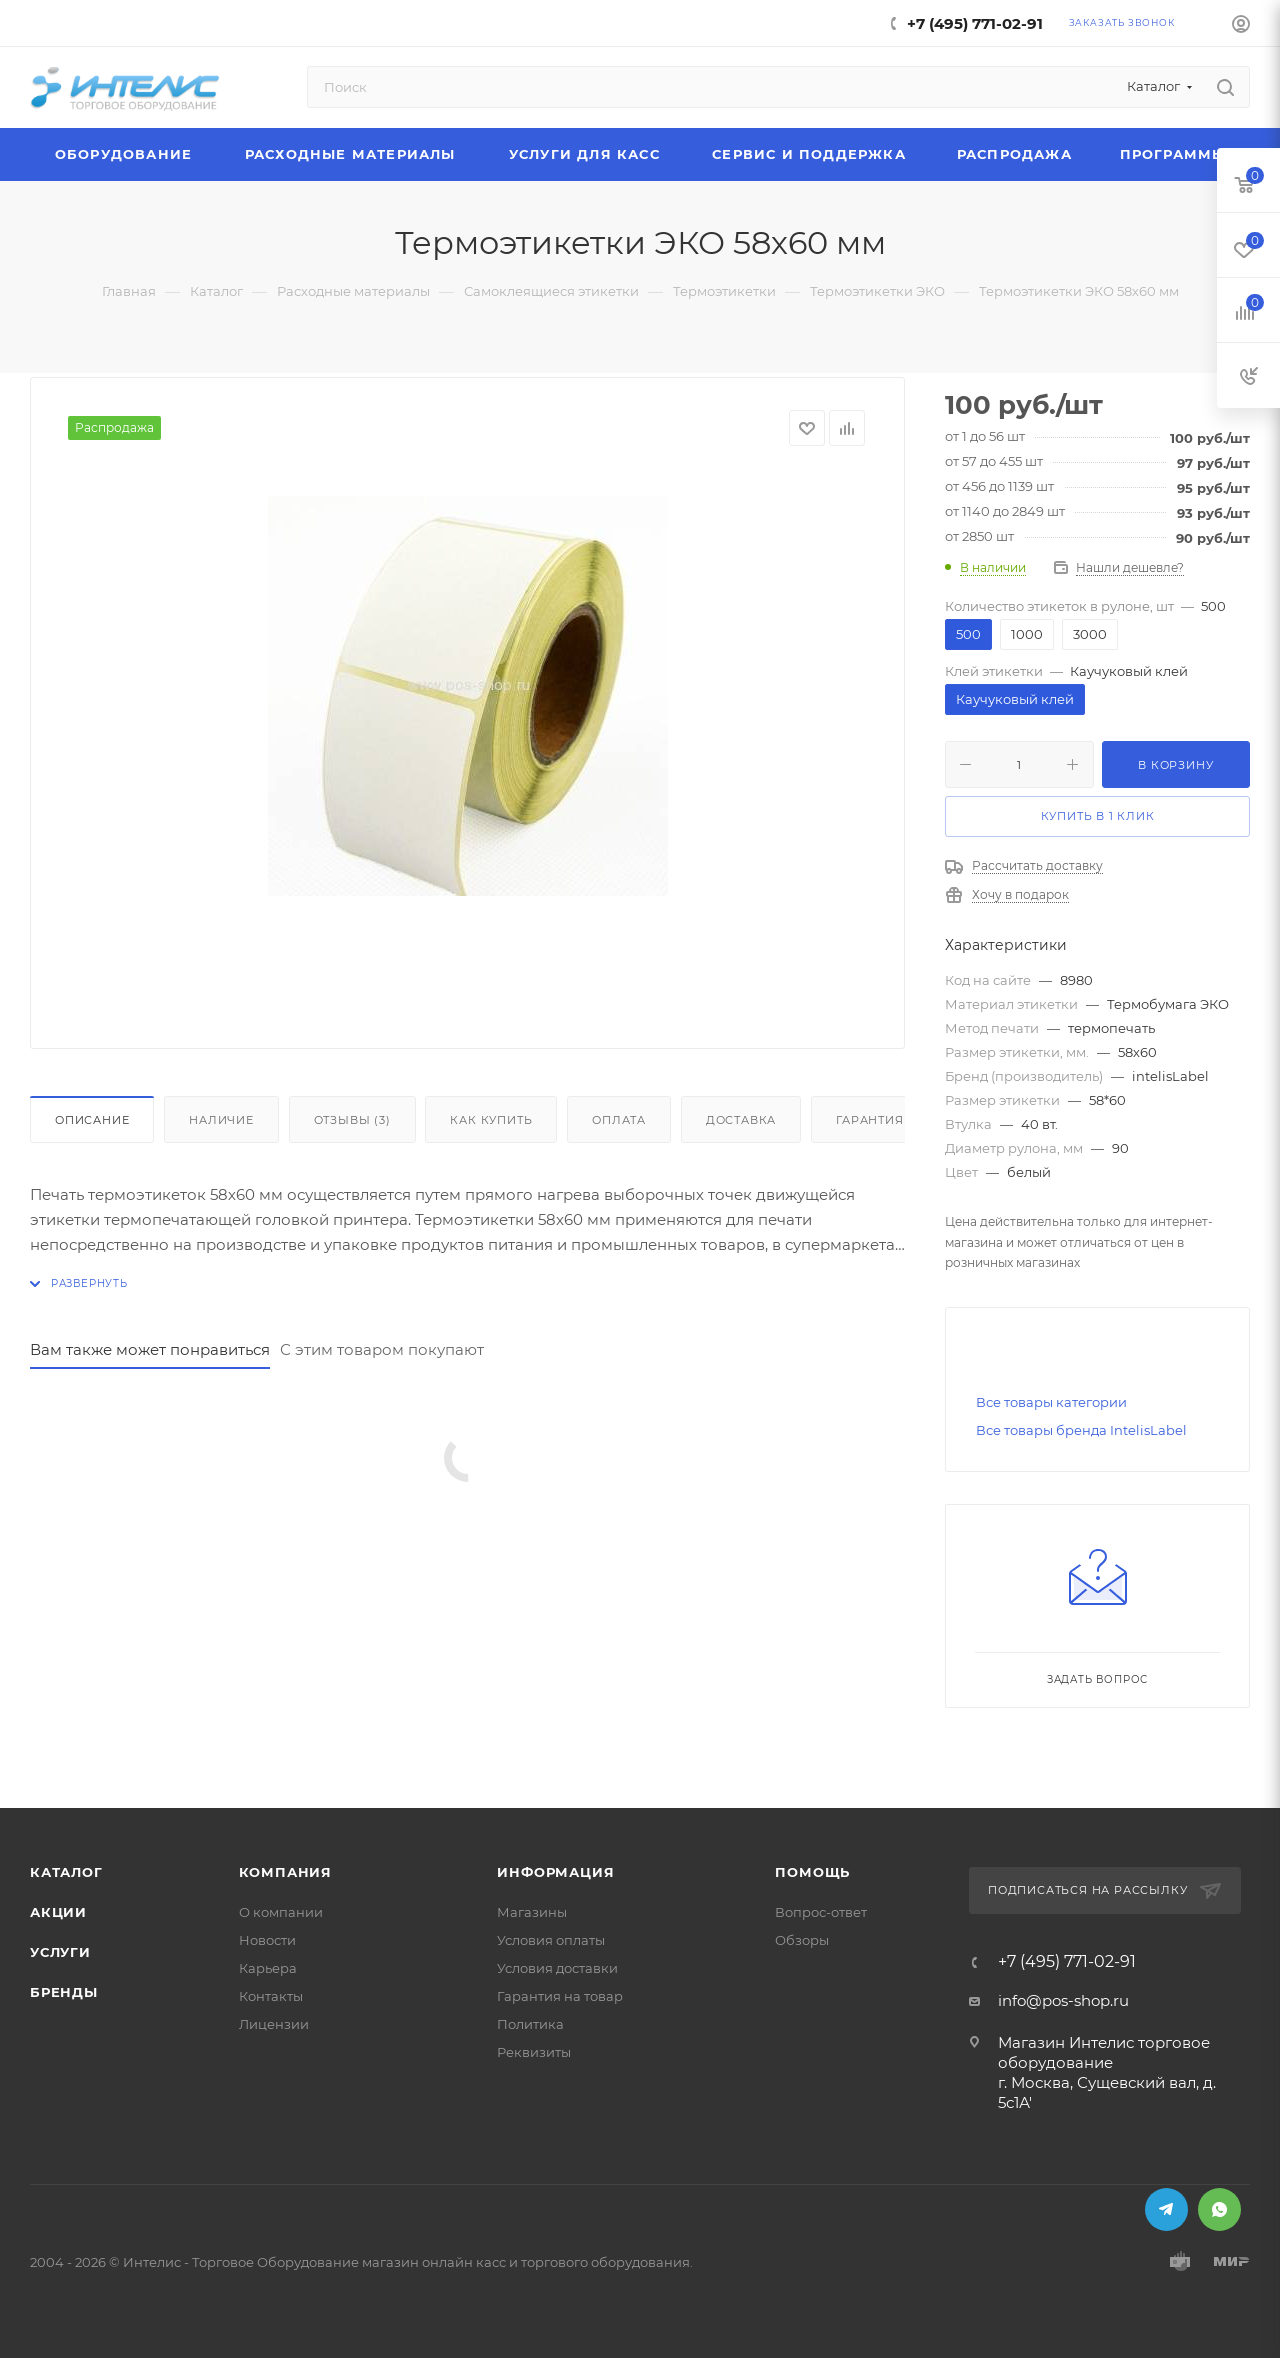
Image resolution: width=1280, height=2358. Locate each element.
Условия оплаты (551, 1940)
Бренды (64, 1992)
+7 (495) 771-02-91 (975, 23)
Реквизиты (534, 2052)
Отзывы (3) (352, 1120)
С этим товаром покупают (382, 1349)
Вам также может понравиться (150, 1349)
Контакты (271, 1996)
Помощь (812, 1872)
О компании (281, 1912)
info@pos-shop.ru (1063, 2000)
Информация (555, 1872)
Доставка (741, 1120)
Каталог (66, 1872)
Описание (92, 1120)
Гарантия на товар (560, 1996)
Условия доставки (557, 1968)
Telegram (1166, 2209)
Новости (267, 1940)
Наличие (221, 1120)
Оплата (619, 1120)
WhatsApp (1219, 2209)
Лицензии (274, 2024)
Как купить (491, 1120)
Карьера (268, 1968)
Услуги (60, 1952)
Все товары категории (1051, 1402)
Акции (58, 1912)
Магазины (532, 1912)
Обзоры (802, 1940)
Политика (530, 2024)
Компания (285, 1872)
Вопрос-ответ (821, 1912)
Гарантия (869, 1120)
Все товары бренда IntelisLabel (1081, 1430)
